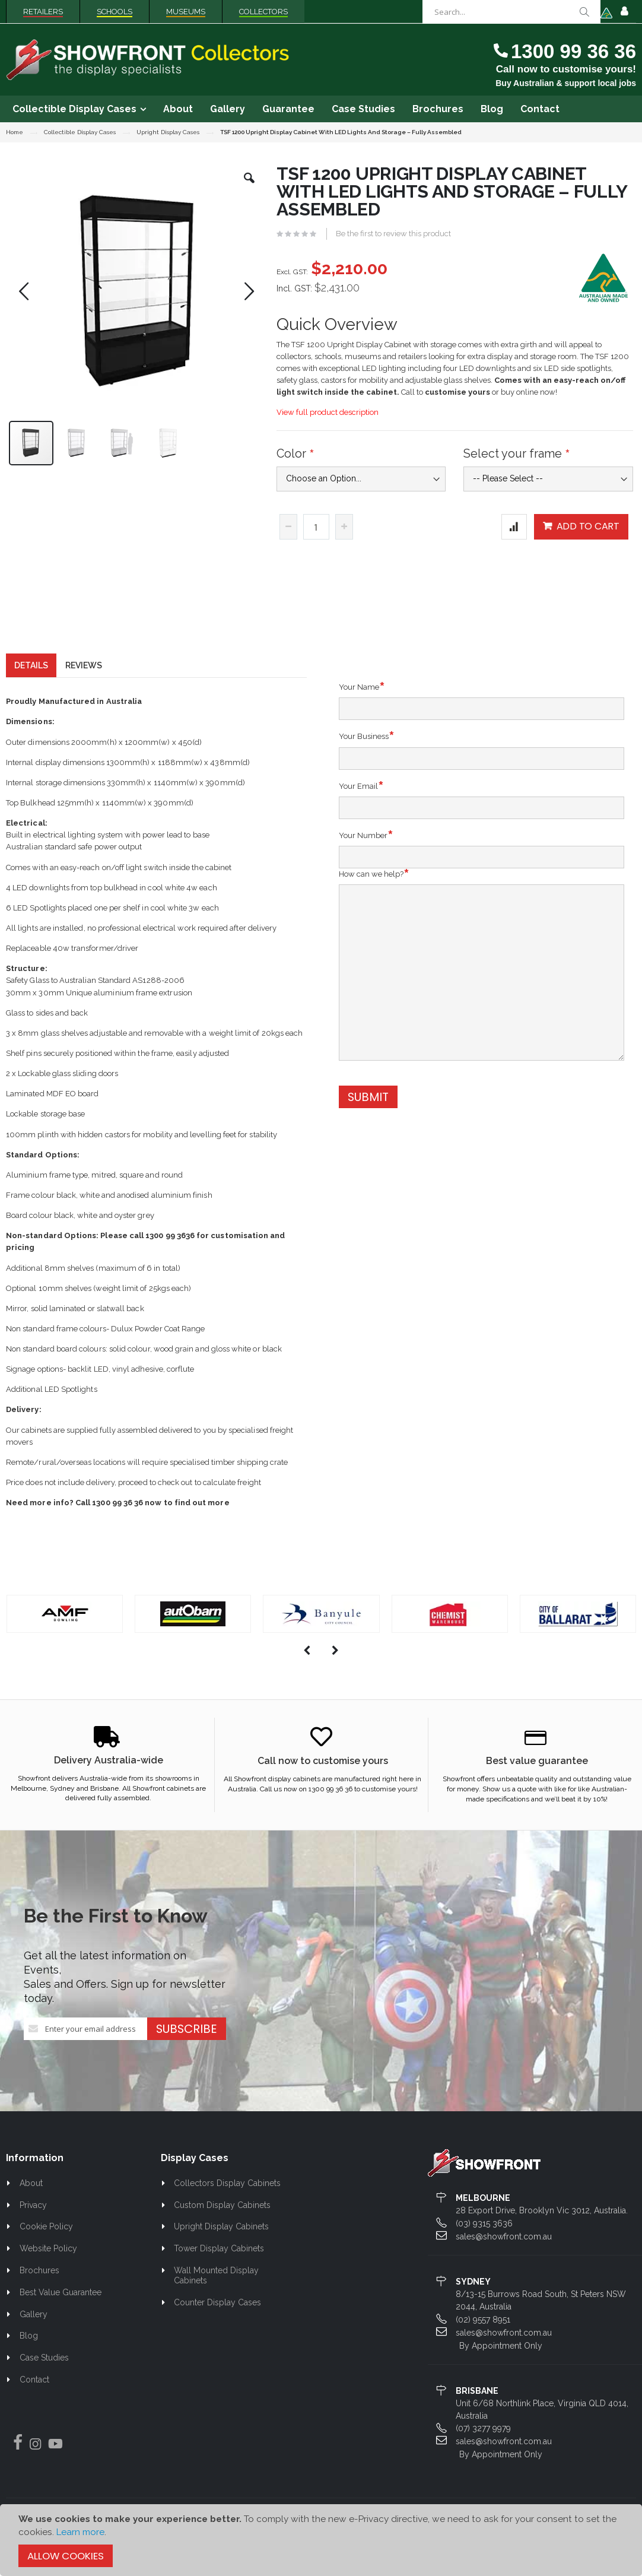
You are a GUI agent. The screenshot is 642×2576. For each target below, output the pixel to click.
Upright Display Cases (167, 132)
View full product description (327, 412)
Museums (185, 11)
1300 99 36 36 (573, 51)
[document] (321, 2540)
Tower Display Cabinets (219, 2269)
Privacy (33, 2226)
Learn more (80, 2532)
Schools (114, 11)
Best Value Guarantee (60, 2313)
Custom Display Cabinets (222, 2226)
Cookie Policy (46, 2248)
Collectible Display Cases (80, 132)
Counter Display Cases (217, 2323)
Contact (34, 2401)
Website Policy (48, 2269)
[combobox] (511, 12)
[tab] (31, 687)
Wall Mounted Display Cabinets (216, 2297)
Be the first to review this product (393, 233)
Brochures (39, 2291)
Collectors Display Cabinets (227, 2204)
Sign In (624, 12)
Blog (29, 2357)
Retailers (43, 11)
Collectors (263, 11)
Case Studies (44, 2379)
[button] (249, 187)
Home (14, 132)
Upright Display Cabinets (221, 2248)
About (31, 2204)
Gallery (33, 2335)
